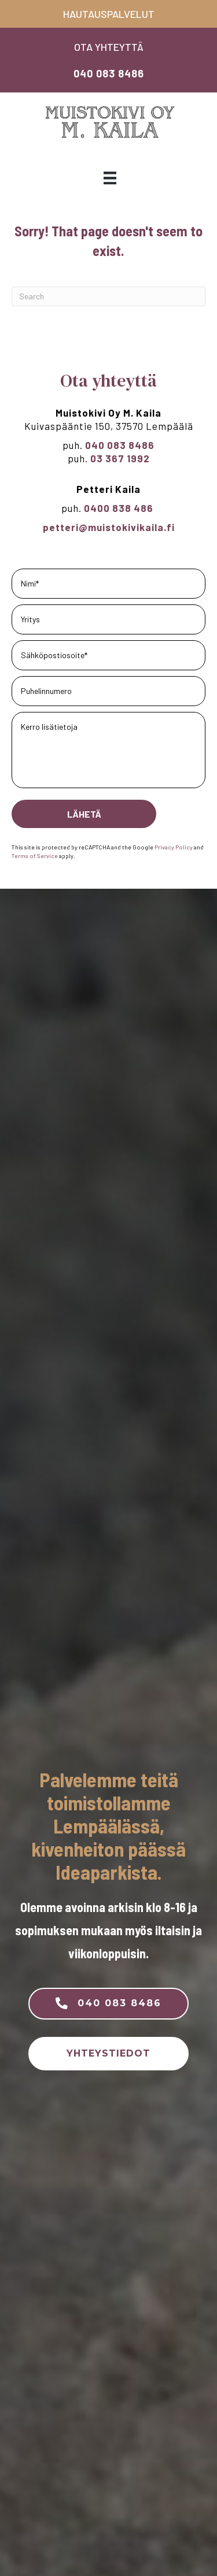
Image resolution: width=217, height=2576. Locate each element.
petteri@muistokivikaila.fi (109, 527)
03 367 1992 (120, 458)
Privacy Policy (174, 847)
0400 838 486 (120, 508)
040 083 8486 (108, 73)
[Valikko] (109, 177)
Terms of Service (35, 855)
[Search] (108, 296)
